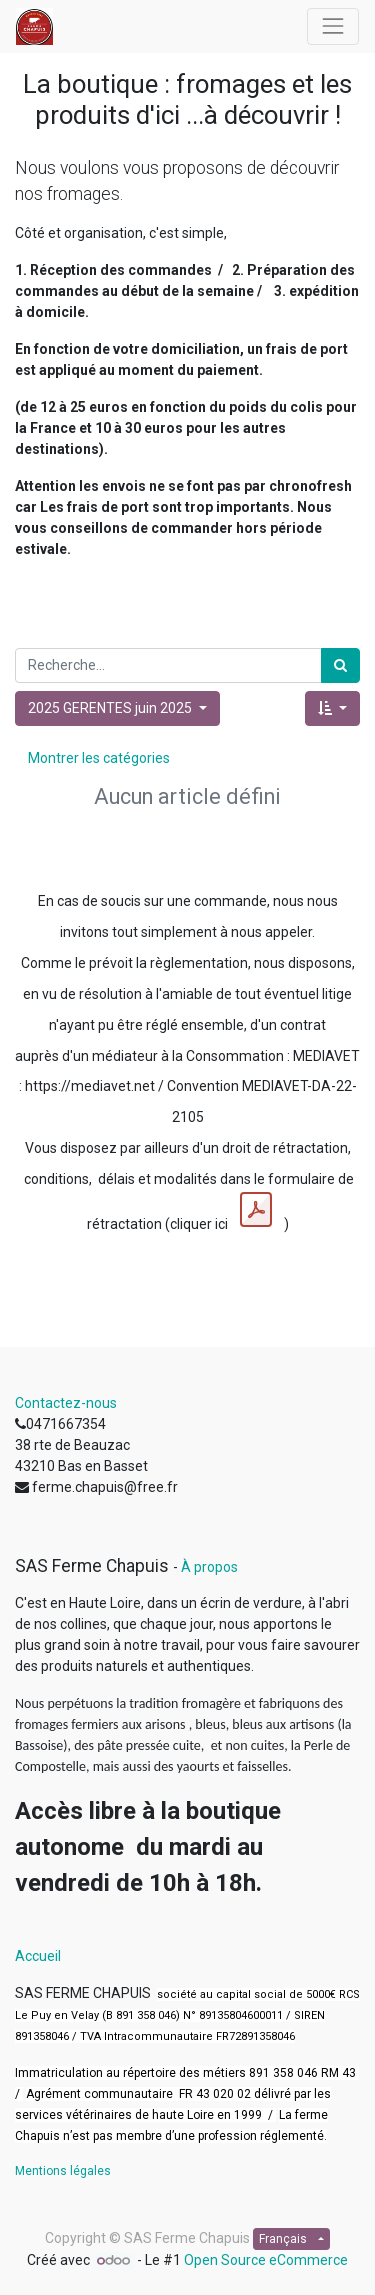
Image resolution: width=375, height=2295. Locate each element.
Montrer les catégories (99, 758)
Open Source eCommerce (266, 2260)
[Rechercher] (340, 665)
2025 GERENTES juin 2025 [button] (111, 708)
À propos (209, 1567)
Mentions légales (63, 2171)
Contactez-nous (66, 1403)
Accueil (38, 1956)
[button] (332, 708)
